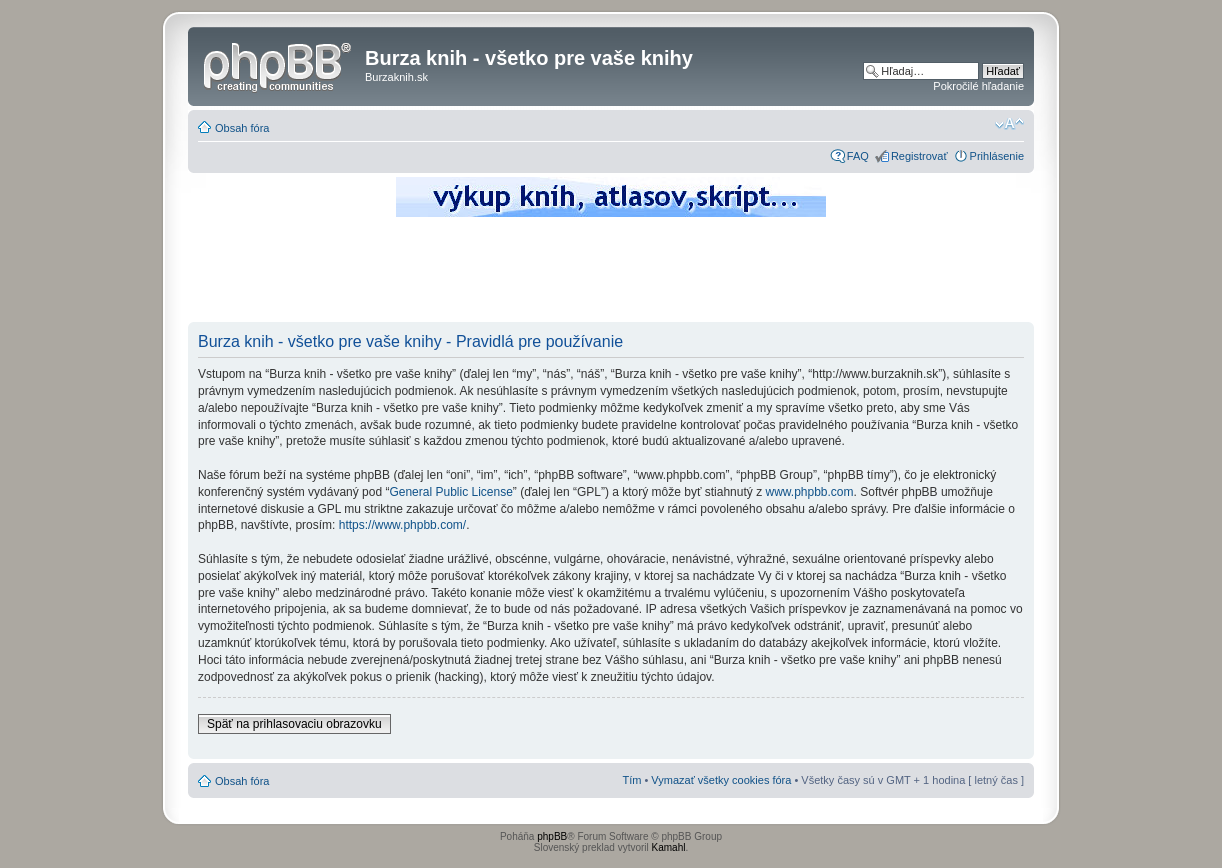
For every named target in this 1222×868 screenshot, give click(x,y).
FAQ (858, 156)
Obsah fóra (242, 128)
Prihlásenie (997, 156)
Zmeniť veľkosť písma (1009, 124)
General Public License (450, 492)
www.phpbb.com (809, 492)
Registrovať (919, 156)
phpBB (552, 836)
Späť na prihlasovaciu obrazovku (294, 724)
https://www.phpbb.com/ (402, 525)
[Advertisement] (611, 275)
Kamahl (669, 847)
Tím (631, 780)
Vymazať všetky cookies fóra (721, 780)
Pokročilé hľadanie (978, 86)
